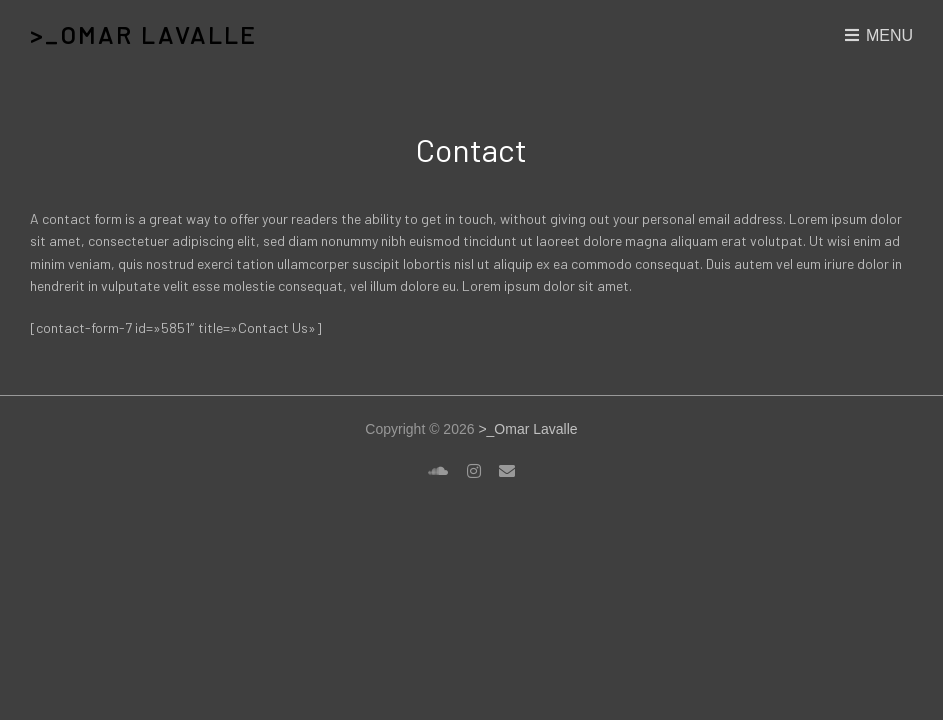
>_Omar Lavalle (143, 34)
